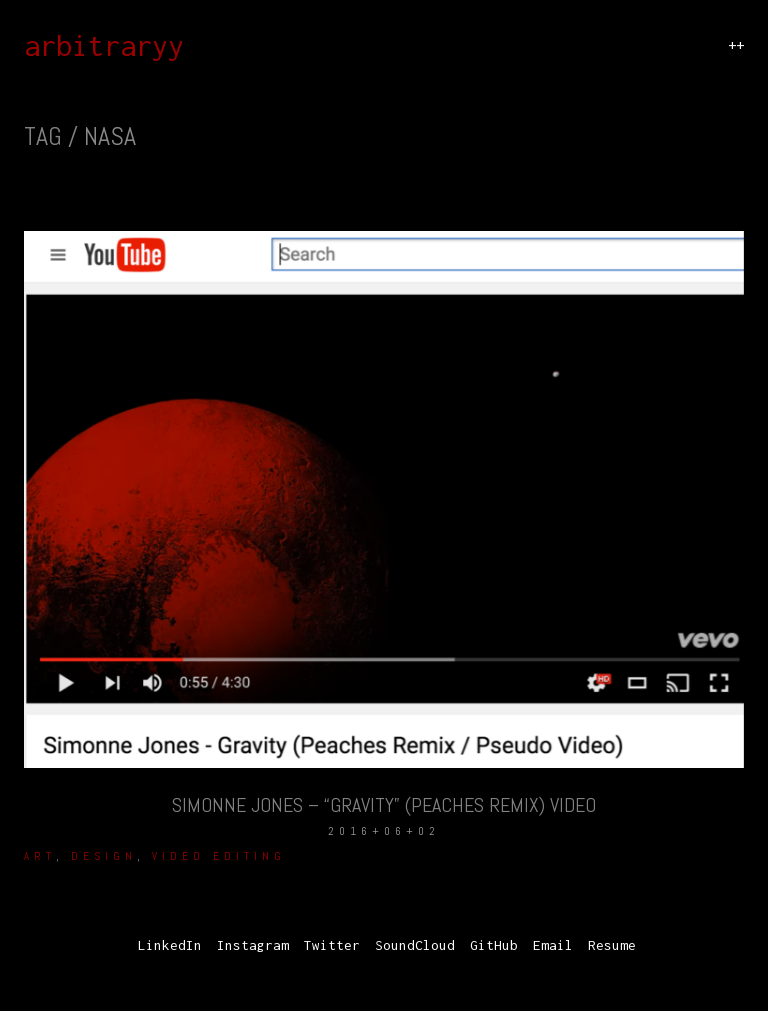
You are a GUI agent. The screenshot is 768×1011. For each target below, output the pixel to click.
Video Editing (219, 856)
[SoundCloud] (415, 946)
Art (40, 856)
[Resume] (612, 946)
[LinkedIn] (170, 946)
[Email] (553, 946)
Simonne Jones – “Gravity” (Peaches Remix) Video (384, 805)
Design (104, 856)
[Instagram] (253, 946)
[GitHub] (494, 946)
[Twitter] (332, 946)
